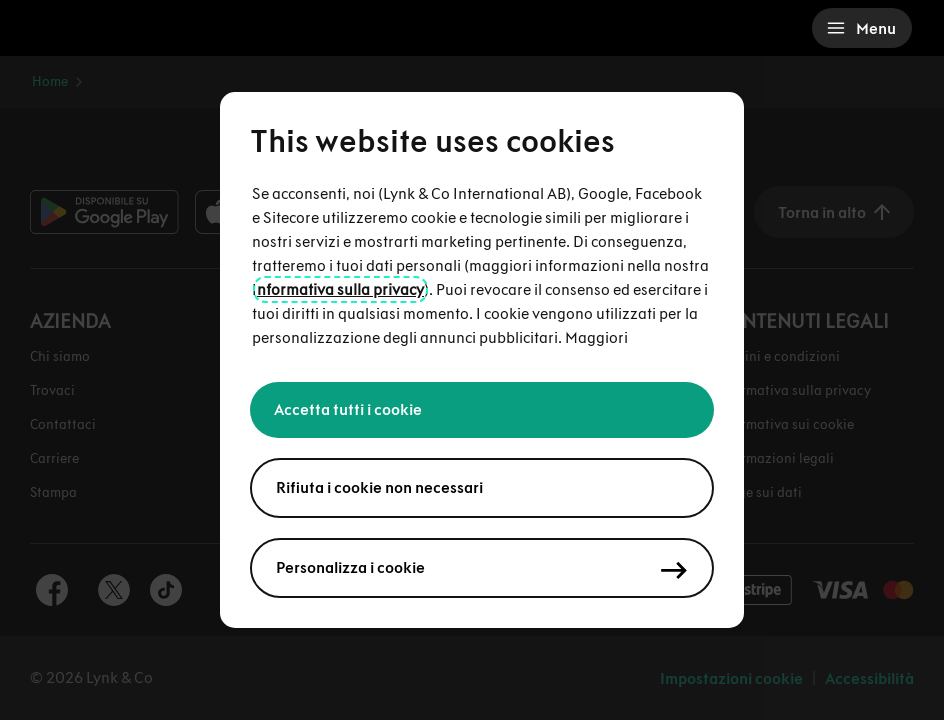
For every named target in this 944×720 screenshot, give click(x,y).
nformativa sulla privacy (340, 289)
